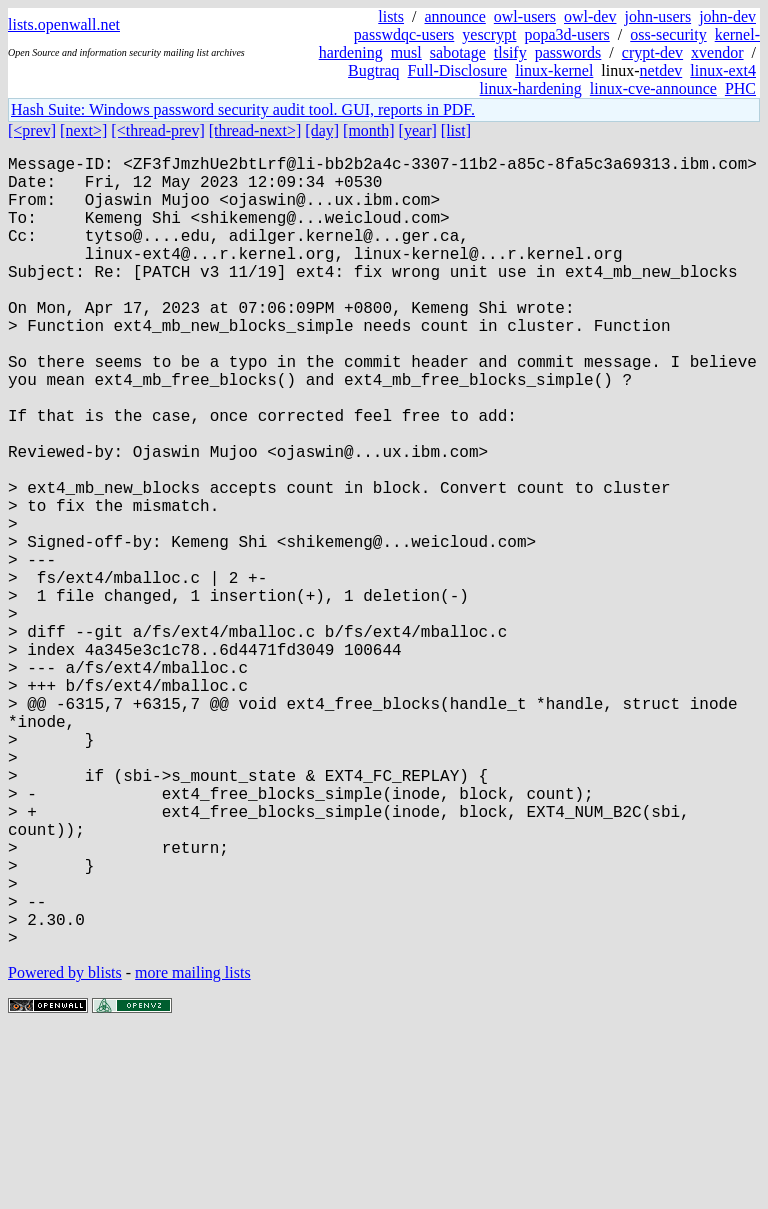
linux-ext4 (723, 70)
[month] (369, 130)
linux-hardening (531, 88)
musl (406, 52)
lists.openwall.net (64, 24)
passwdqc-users (404, 34)
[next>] (83, 130)
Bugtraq (374, 70)
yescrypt (489, 34)
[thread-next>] (255, 130)
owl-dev (590, 16)
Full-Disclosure (458, 70)
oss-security (668, 34)
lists (391, 16)
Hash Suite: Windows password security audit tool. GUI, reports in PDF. (243, 109)
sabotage (458, 52)
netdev (661, 70)
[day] (322, 130)
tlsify (510, 52)
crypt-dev (652, 52)
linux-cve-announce (653, 88)
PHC (740, 88)
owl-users (525, 16)
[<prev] (32, 130)
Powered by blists (65, 1148)
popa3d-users (566, 34)
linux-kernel (554, 70)
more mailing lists (193, 1148)
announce (455, 16)
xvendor (717, 52)
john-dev (727, 16)
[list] (456, 130)
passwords (568, 52)
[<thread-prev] (157, 130)
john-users (657, 16)
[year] (418, 130)
